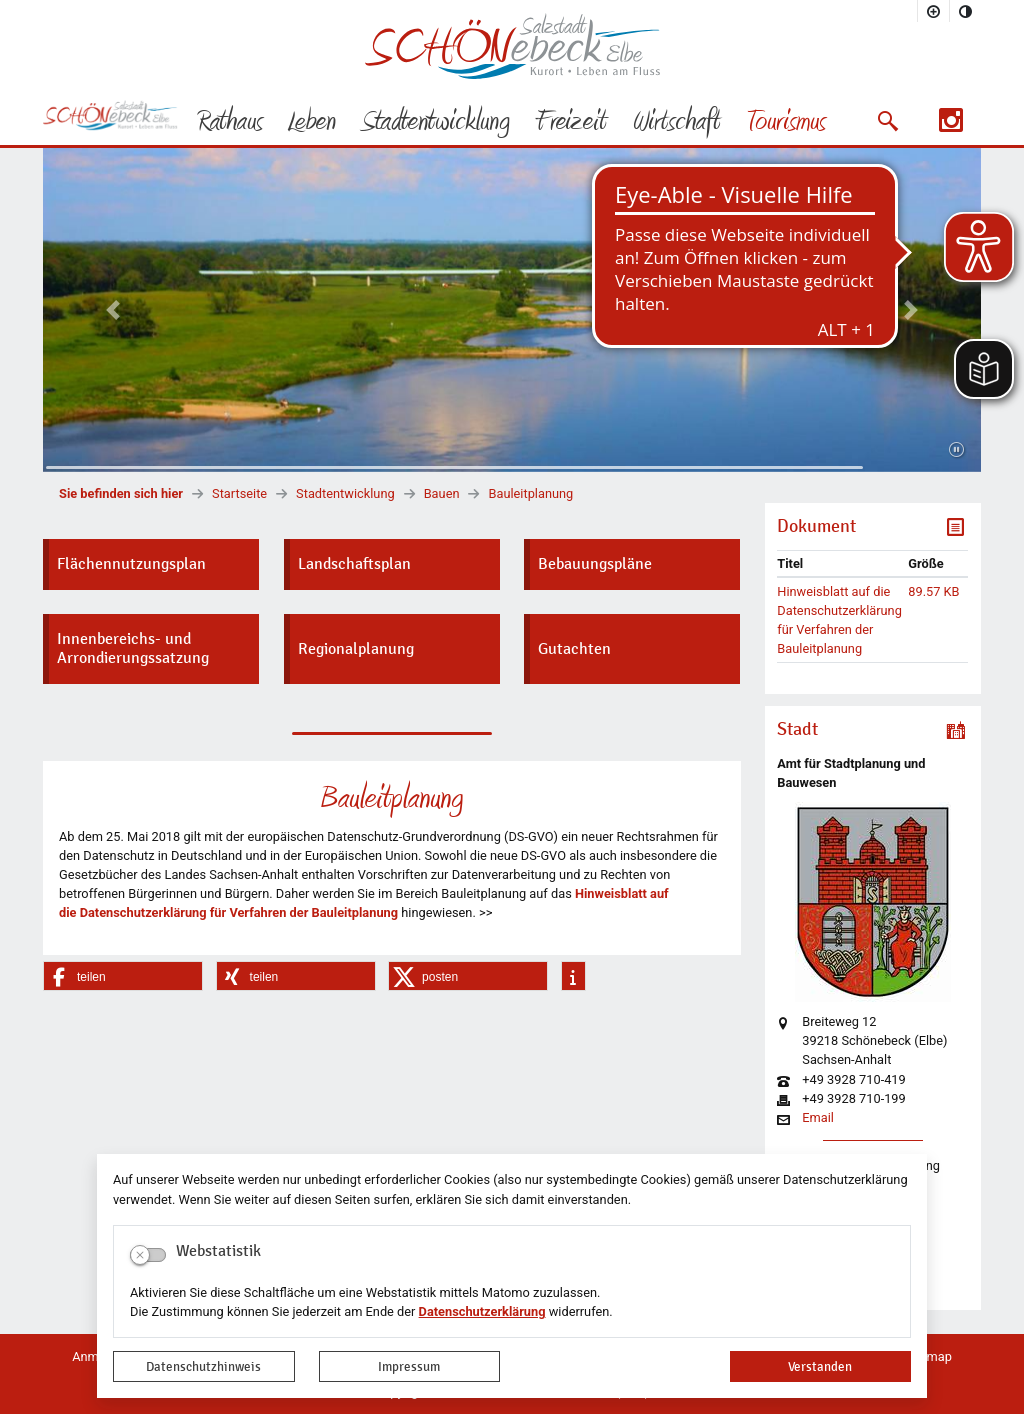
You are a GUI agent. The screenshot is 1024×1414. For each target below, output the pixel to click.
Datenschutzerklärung (482, 1311)
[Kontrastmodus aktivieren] (966, 11)
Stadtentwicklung (345, 493)
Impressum (409, 1366)
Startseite (239, 493)
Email (818, 1118)
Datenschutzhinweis (203, 1366)
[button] (887, 121)
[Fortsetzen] (956, 450)
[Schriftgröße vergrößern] (934, 11)
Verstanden (820, 1366)
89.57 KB (933, 591)
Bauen (442, 493)
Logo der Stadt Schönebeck (512, 46)
